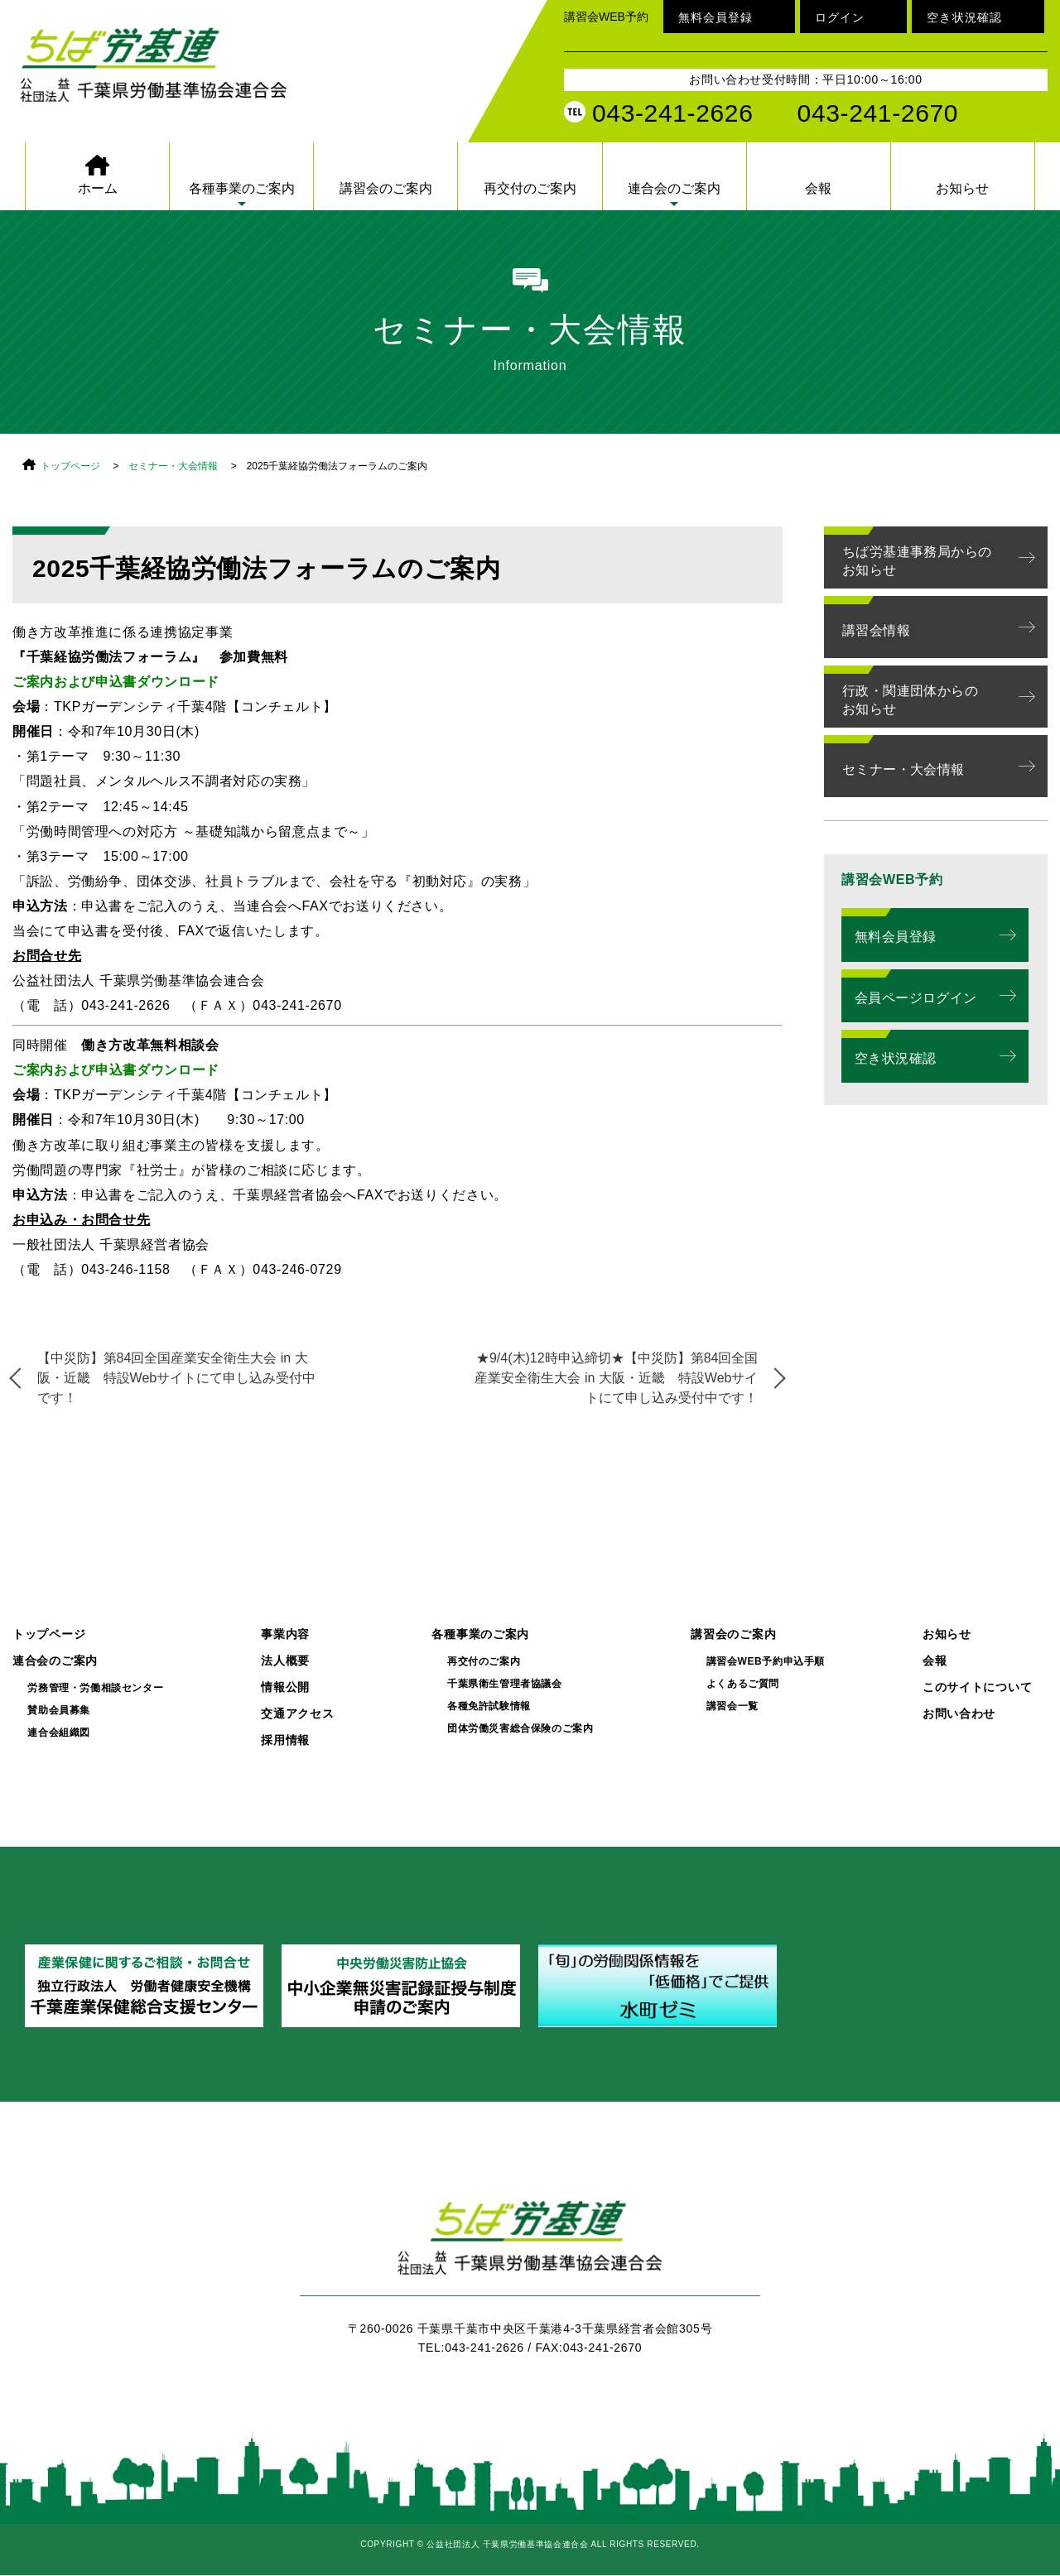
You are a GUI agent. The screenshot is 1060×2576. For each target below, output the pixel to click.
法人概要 (285, 1661)
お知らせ (962, 188)
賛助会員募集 (58, 1710)
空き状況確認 (964, 17)
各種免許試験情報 (489, 1706)
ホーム (98, 188)
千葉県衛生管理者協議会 (504, 1684)
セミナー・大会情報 (173, 466)
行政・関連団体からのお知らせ (910, 700)
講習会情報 (876, 630)
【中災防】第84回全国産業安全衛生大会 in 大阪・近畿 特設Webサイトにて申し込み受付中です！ (176, 1378)
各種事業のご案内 (242, 188)
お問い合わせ (959, 1714)
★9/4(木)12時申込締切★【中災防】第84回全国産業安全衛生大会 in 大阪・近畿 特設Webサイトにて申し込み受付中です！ (616, 1378)
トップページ (70, 466)
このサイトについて (977, 1687)
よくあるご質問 (742, 1684)
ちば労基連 (530, 2247)
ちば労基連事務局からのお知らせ (916, 561)
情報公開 (285, 1687)
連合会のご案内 (674, 188)
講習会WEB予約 (606, 16)
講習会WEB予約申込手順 (765, 1661)
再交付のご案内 (530, 188)
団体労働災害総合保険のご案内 (520, 1728)
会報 (818, 188)
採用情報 (285, 1740)
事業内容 (285, 1634)
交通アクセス (297, 1714)
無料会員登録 (715, 17)
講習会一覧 (732, 1706)
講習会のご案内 (386, 188)
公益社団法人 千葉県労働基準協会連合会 (161, 68)
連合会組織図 (58, 1733)
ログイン (840, 17)
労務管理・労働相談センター (95, 1688)
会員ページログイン (916, 998)
